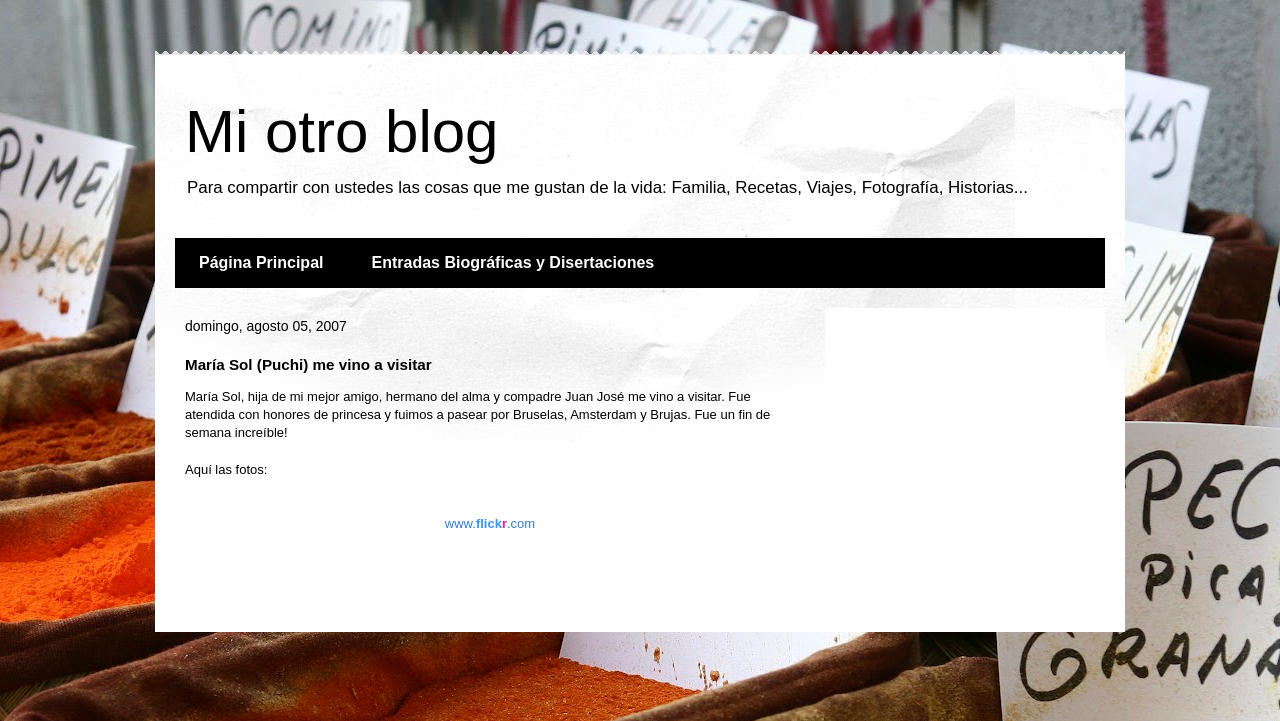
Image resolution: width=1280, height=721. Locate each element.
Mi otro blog (341, 131)
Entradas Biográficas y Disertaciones (512, 262)
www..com (490, 523)
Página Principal (261, 262)
